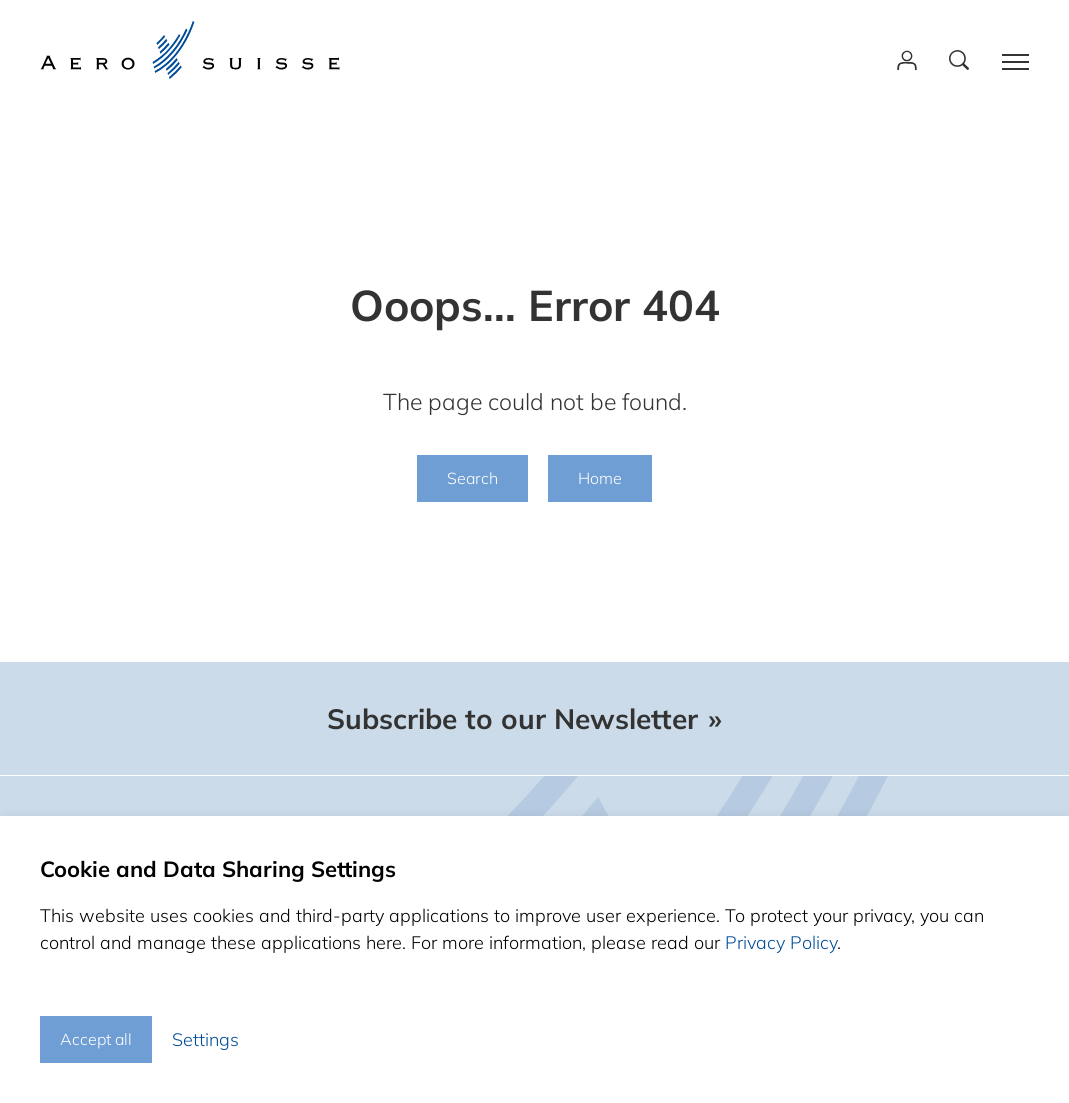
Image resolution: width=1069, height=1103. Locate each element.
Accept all (96, 1039)
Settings (205, 1039)
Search (472, 478)
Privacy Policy (781, 942)
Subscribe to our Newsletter (512, 719)
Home (600, 478)
